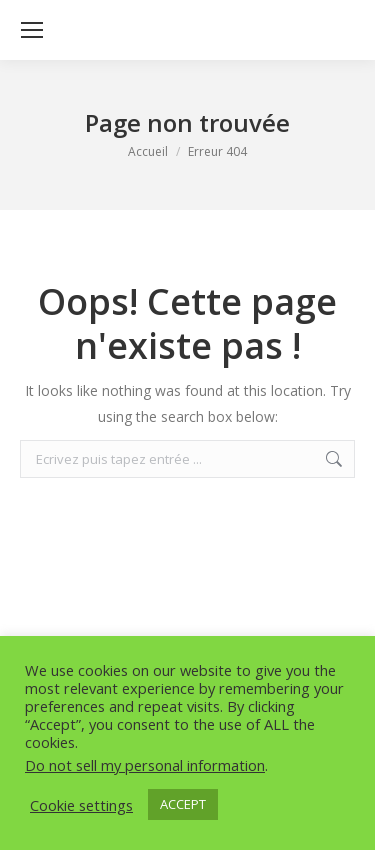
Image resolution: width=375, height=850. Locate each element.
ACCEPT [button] (183, 804)
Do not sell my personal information (145, 765)
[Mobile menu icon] (32, 30)
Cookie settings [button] (81, 805)
